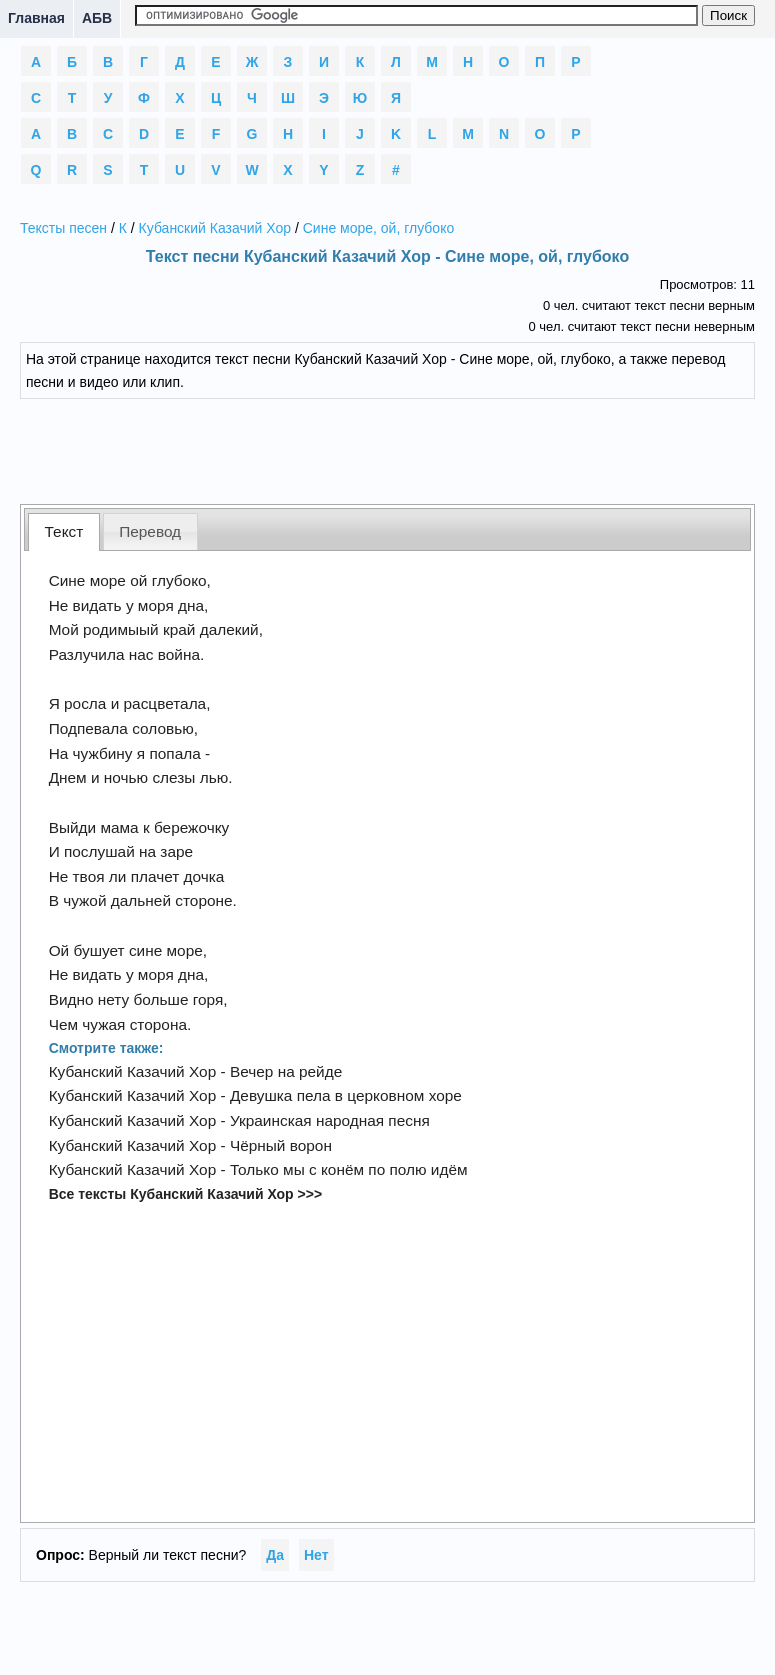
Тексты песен (63, 228)
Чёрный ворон (281, 1145)
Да (275, 1555)
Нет (316, 1555)
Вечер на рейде (286, 1071)
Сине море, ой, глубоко (378, 228)
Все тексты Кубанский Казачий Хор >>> (185, 1194)
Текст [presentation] (64, 531)
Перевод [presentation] (150, 531)
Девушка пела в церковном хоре (346, 1095)
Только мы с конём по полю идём (349, 1169)
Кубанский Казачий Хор (215, 228)
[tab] (64, 531)
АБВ (97, 18)
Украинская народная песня (330, 1120)
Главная (36, 18)
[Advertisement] (388, 449)
